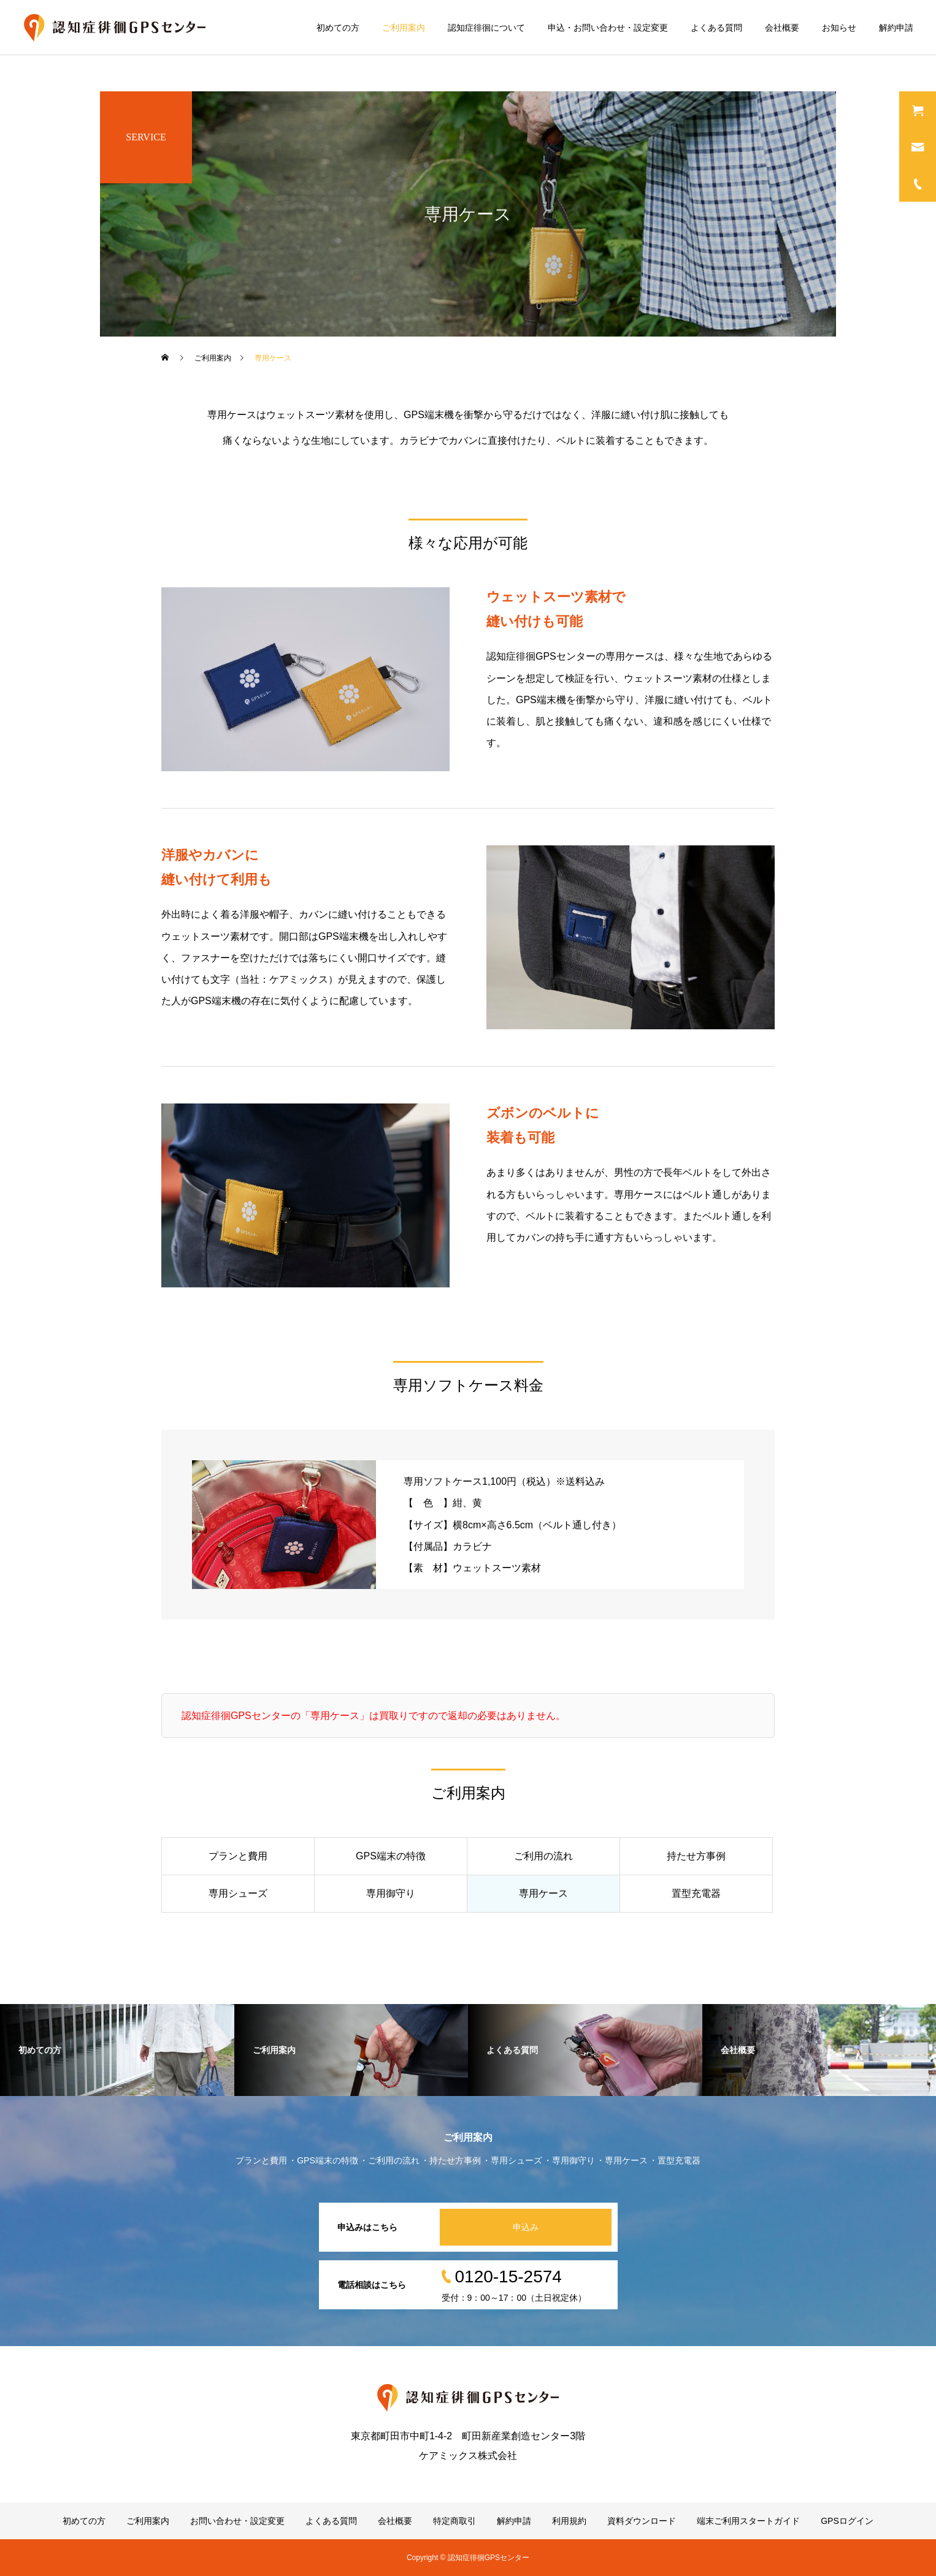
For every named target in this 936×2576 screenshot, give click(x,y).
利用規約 (569, 2521)
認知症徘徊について (486, 27)
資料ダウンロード (641, 2521)
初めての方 (337, 27)
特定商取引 (454, 2521)
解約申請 (896, 27)
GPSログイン (847, 2521)
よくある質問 (716, 27)
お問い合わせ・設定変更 (237, 2521)
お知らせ (839, 27)
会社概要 (782, 27)
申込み (526, 2227)
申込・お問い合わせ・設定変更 (608, 27)
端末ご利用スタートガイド (748, 2521)
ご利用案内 (403, 27)
